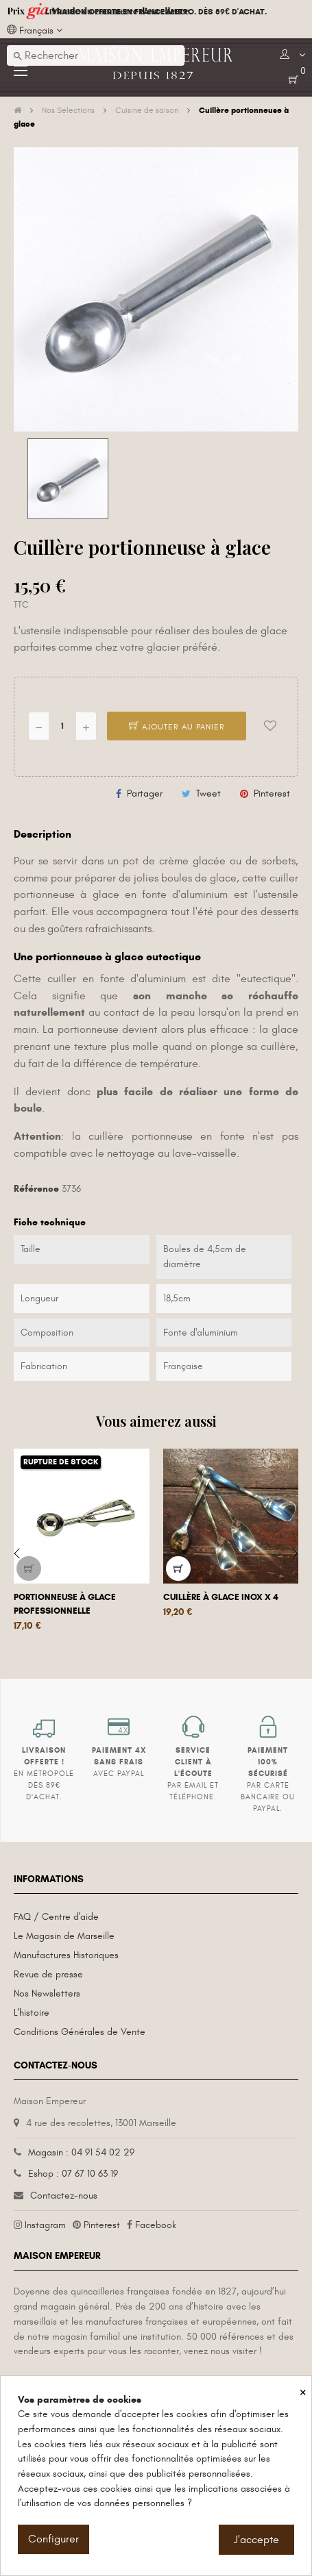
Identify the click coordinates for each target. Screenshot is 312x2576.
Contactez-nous (63, 2195)
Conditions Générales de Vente (79, 2032)
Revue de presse (48, 1974)
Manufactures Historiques (66, 1955)
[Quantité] (62, 726)
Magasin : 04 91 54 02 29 (81, 2152)
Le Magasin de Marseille (64, 1936)
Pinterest (272, 793)
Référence (36, 1189)
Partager (145, 793)
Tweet (208, 793)
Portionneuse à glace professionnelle (65, 1604)
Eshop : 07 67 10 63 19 (73, 2173)
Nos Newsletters (47, 1993)
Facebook (155, 2225)
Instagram (45, 2225)
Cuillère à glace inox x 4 (220, 1597)
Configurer (53, 2539)
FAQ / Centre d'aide (56, 1917)
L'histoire (31, 2012)
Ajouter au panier (177, 726)
